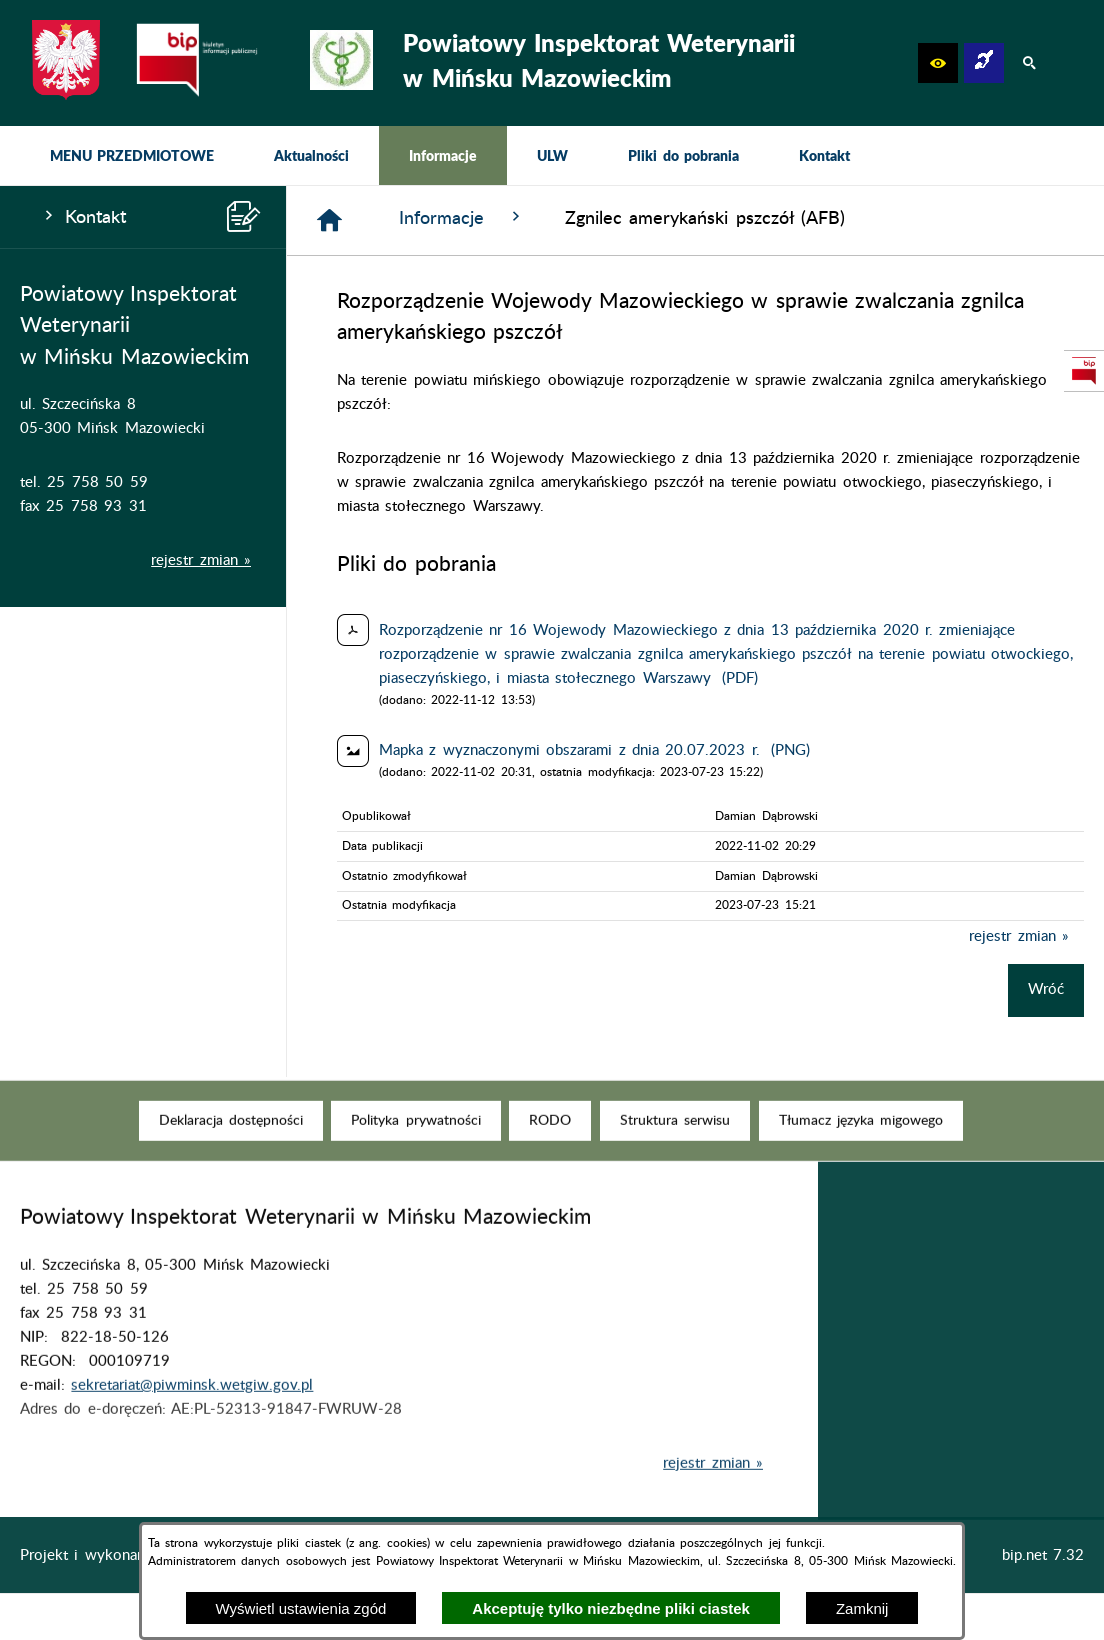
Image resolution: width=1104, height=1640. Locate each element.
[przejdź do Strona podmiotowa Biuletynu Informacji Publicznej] (1084, 371)
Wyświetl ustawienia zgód (301, 1608)
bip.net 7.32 (1043, 1555)
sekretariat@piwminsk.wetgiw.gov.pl (192, 1414)
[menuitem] (132, 155)
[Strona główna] (329, 220)
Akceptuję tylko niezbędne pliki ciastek (611, 1608)
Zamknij (862, 1608)
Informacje (461, 217)
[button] (938, 63)
